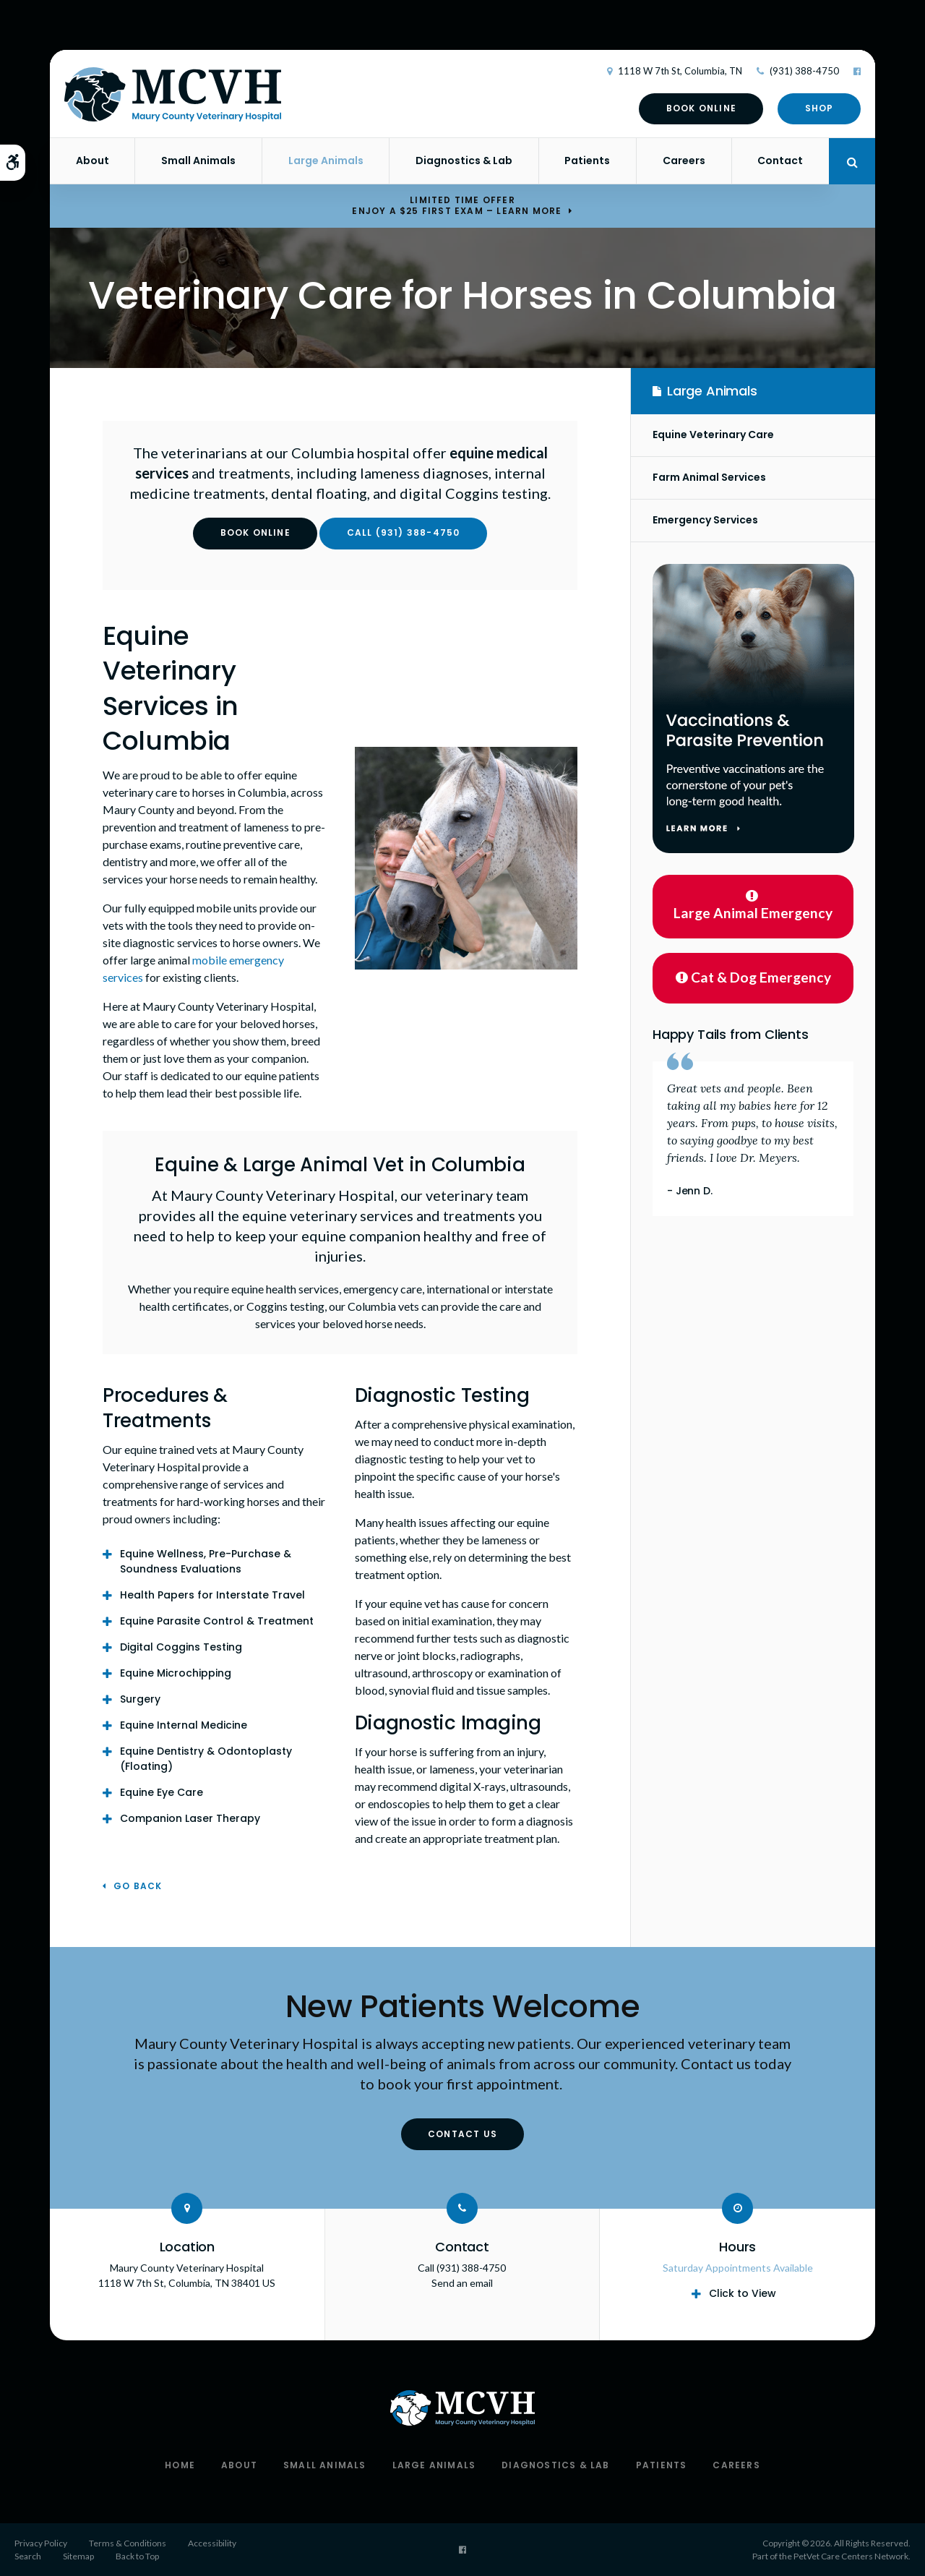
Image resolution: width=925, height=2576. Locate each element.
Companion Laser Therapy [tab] (190, 1818)
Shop (819, 108)
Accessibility (212, 2543)
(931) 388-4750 (804, 71)
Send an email (462, 2283)
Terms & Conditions (127, 2543)
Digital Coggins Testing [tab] (181, 1647)
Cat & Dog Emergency (753, 977)
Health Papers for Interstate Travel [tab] (212, 1595)
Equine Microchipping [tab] (175, 1673)
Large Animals (325, 160)
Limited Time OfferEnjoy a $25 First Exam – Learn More (457, 205)
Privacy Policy (40, 2543)
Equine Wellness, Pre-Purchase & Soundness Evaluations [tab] (205, 1561)
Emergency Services (705, 520)
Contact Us (462, 2134)
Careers (684, 160)
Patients (587, 160)
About (92, 160)
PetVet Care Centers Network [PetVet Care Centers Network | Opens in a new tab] (850, 2556)
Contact (780, 160)
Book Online (701, 108)
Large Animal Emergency (753, 905)
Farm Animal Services (709, 477)
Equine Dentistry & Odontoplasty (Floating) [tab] (206, 1758)
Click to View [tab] (742, 2293)
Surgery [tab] (140, 1699)
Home (180, 2465)
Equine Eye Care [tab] (161, 1792)
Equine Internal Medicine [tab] (183, 1725)
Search (27, 2556)
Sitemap (78, 2556)
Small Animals (198, 160)
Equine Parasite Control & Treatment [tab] (217, 1621)
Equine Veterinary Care (713, 434)
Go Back (137, 1886)
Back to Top (137, 2556)
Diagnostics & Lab (464, 160)
